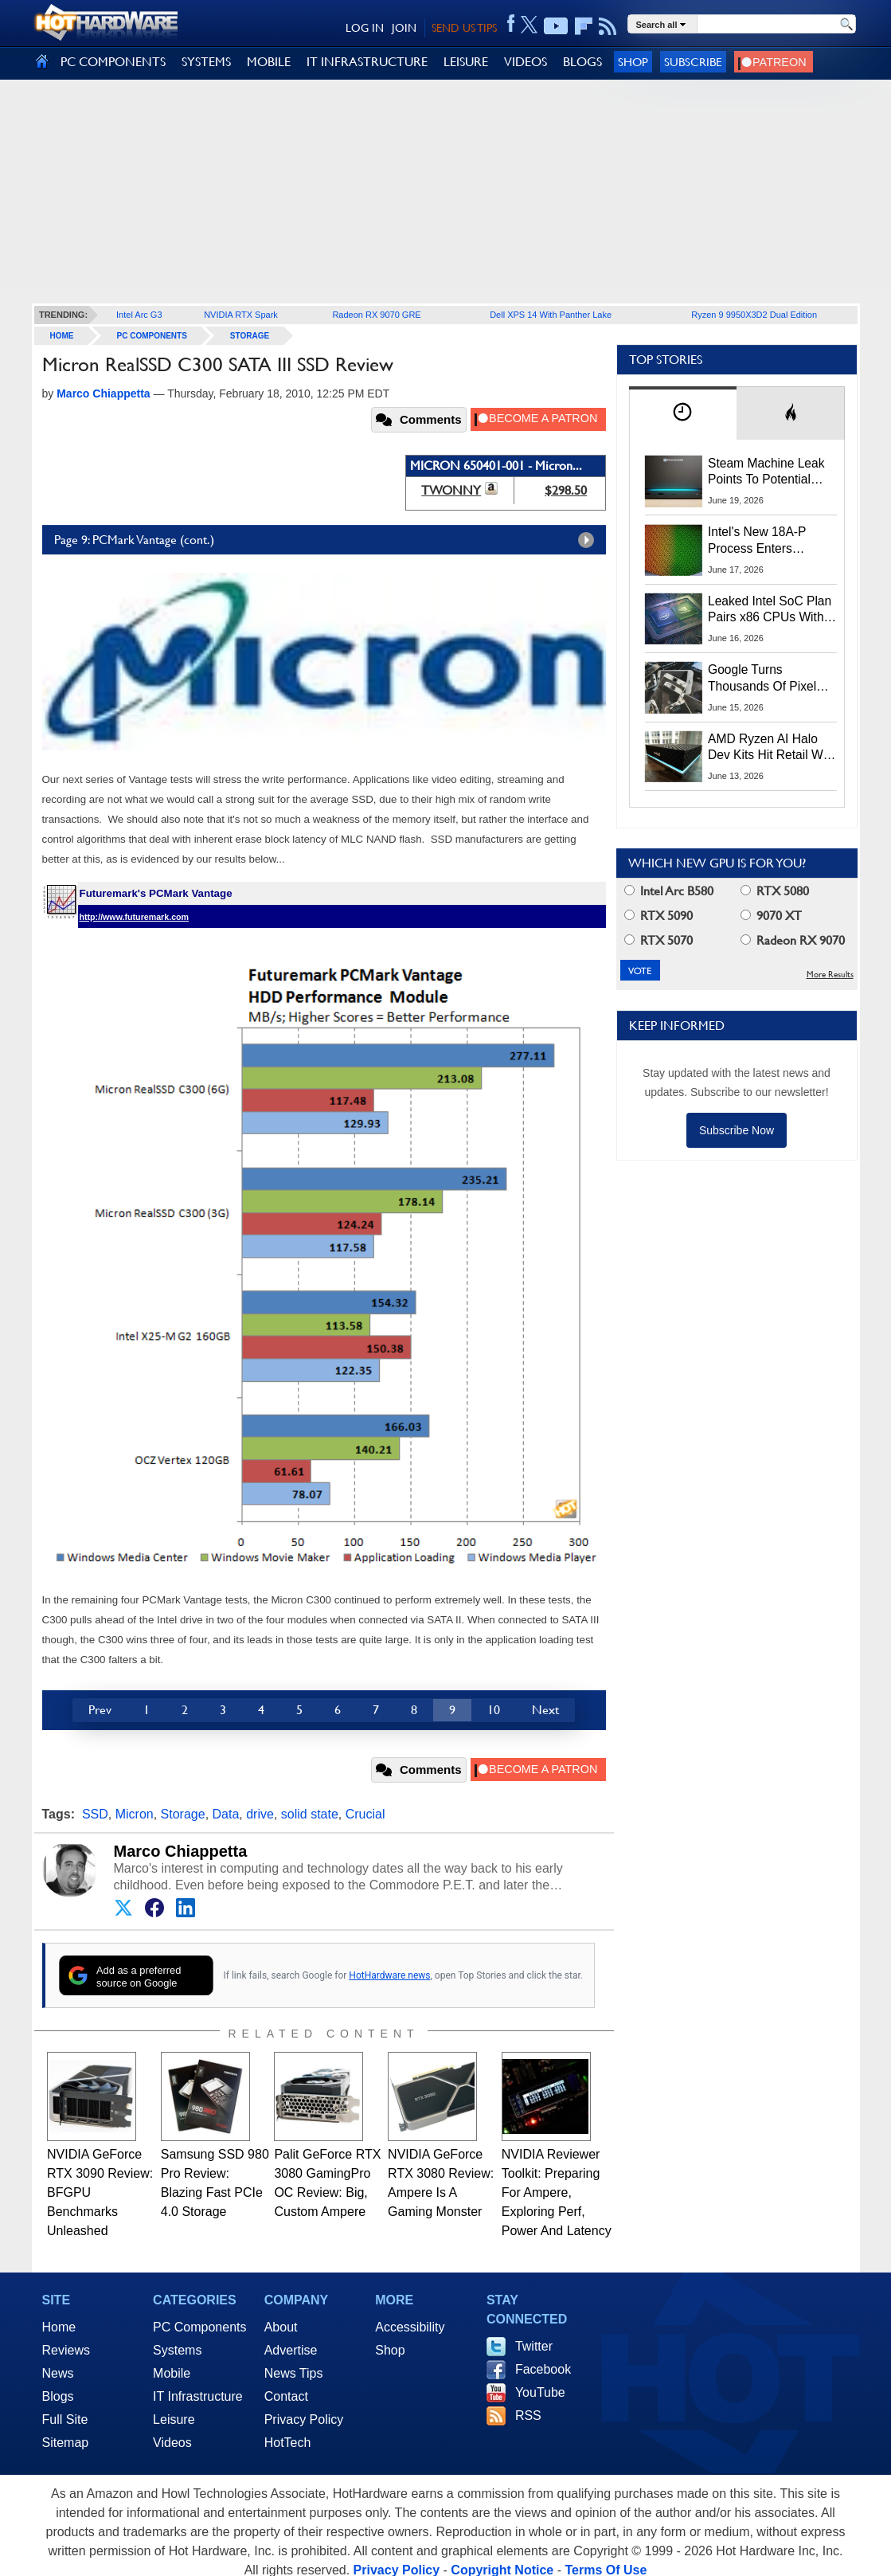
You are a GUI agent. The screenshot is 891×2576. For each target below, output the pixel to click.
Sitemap (65, 2442)
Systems (177, 2350)
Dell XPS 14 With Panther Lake (551, 314)
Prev (99, 1709)
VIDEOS (525, 61)
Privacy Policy (304, 2419)
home (62, 335)
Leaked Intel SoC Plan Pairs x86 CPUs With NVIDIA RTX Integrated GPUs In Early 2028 (772, 610)
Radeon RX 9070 (793, 940)
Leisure (173, 2419)
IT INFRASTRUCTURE (367, 61)
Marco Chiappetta (181, 1851)
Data (226, 1814)
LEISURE (466, 61)
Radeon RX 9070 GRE (376, 314)
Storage (249, 335)
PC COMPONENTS (113, 61)
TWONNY (451, 490)
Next (545, 1709)
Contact (286, 2396)
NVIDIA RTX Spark (241, 314)
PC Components (152, 335)
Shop (633, 62)
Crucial (365, 1814)
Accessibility (409, 2327)
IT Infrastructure (198, 2396)
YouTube (540, 2392)
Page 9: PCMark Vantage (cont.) (328, 540)
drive (260, 1814)
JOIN (404, 28)
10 (493, 1709)
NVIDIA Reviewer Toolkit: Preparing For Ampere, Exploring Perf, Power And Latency (557, 2192)
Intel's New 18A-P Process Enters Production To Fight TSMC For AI (761, 541)
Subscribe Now (736, 1130)
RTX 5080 (775, 890)
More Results (830, 974)
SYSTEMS (206, 61)
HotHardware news (389, 1975)
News (58, 2373)
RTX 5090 (658, 915)
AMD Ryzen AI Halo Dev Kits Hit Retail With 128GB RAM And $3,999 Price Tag (772, 748)
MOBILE (269, 61)
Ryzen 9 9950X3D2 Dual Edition (754, 314)
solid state (309, 1814)
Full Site (65, 2419)
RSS (528, 2415)
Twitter (534, 2346)
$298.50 (566, 490)
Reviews (66, 2350)
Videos (172, 2442)
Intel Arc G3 (139, 314)
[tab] (683, 413)
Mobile (171, 2373)
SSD (95, 1814)
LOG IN (365, 28)
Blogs (58, 2396)
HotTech (287, 2442)
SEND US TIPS (464, 28)
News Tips (293, 2373)
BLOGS (582, 61)
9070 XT (771, 915)
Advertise (291, 2350)
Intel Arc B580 (668, 890)
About (281, 2327)
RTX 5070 (658, 940)
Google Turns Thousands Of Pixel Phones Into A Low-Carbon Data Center (763, 679)
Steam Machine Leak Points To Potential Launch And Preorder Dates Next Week (766, 472)
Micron (134, 1814)
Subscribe (693, 62)
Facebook (543, 2369)
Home (59, 2327)
